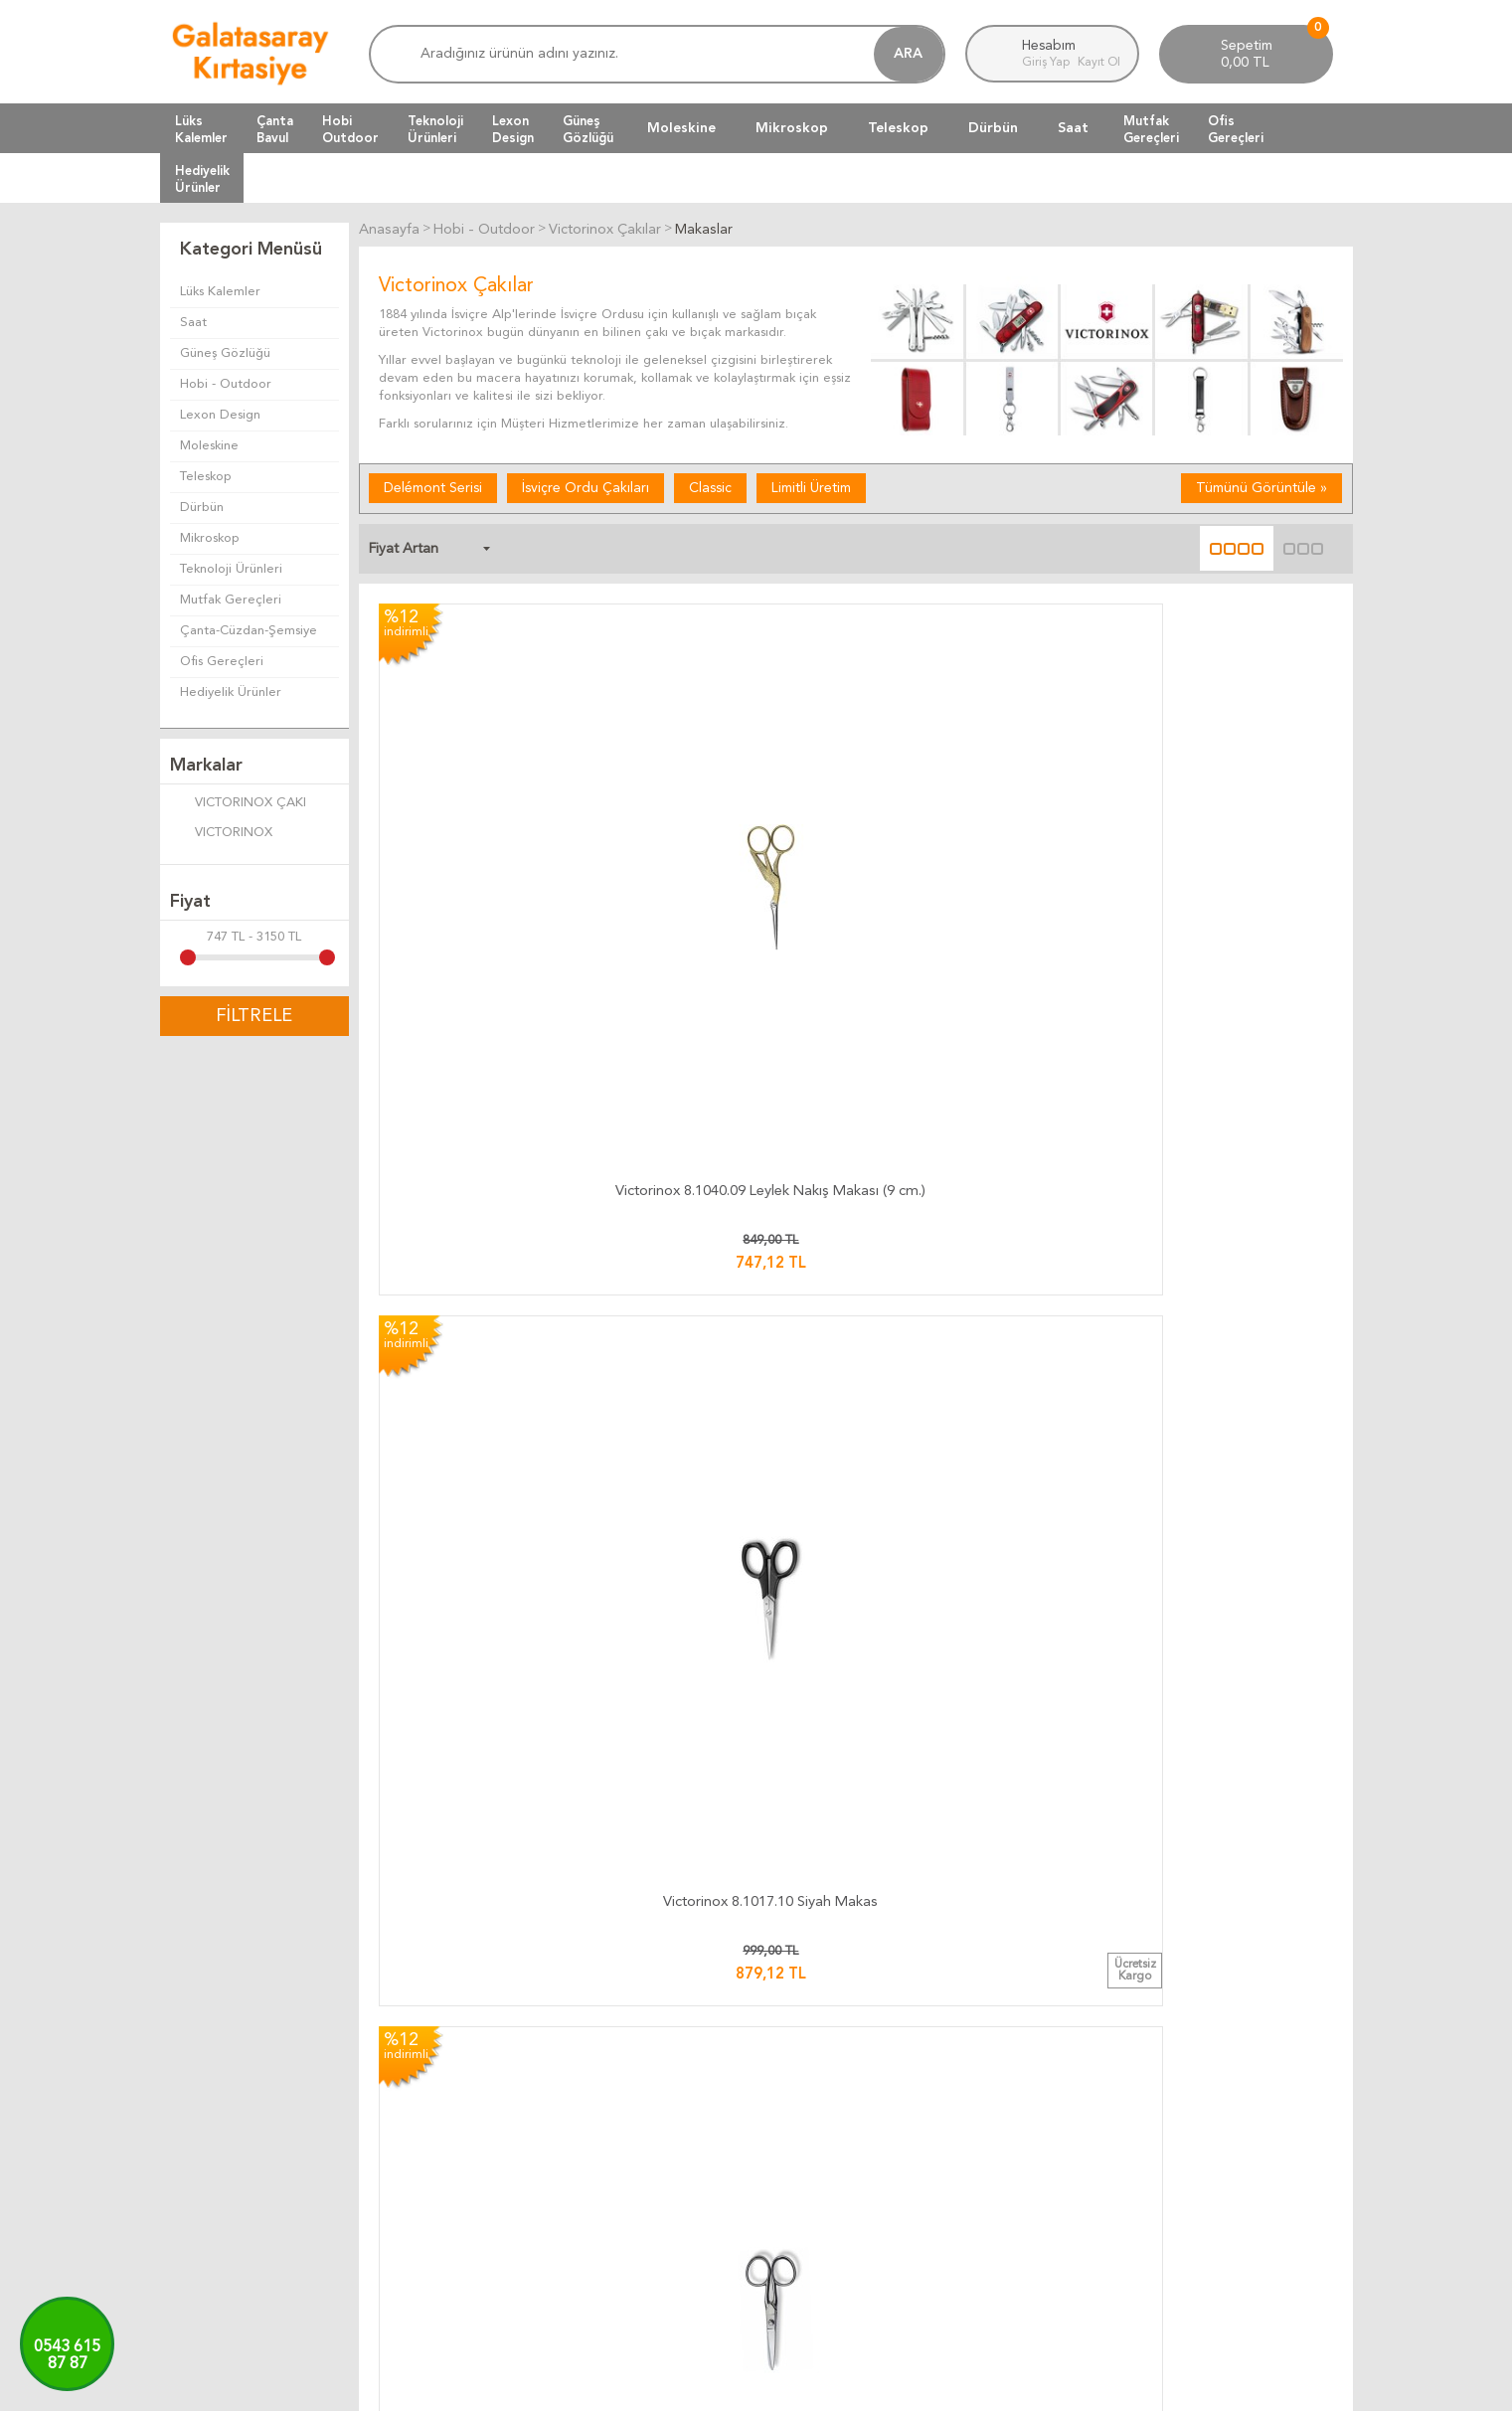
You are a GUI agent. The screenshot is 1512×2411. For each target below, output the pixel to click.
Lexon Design (220, 415)
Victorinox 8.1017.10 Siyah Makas (734, 802)
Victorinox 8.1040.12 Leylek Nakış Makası (734, 1121)
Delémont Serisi (433, 486)
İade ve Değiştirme (823, 2079)
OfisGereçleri (1235, 129)
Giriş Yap (1047, 63)
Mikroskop (792, 128)
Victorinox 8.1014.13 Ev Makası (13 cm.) (977, 802)
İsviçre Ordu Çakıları (585, 486)
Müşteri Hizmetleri (1020, 2103)
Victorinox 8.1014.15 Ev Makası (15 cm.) (1220, 802)
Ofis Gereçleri (221, 661)
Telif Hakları (800, 2174)
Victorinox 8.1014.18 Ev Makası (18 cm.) (1220, 1121)
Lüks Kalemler (220, 291)
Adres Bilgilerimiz (1215, 2198)
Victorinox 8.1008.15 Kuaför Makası (490, 1757)
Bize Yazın (1194, 2079)
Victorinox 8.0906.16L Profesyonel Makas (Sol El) (490, 1439)
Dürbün (993, 128)
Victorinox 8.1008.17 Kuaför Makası (977, 1757)
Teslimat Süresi (611, 2127)
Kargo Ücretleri (614, 2103)
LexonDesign (513, 129)
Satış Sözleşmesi (815, 2151)
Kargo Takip (602, 2079)
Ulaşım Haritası (1207, 2103)
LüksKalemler (201, 129)
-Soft (657, 2386)
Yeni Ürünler (1001, 2127)
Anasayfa (991, 2079)
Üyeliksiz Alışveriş (1015, 2198)
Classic (710, 486)
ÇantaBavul (274, 129)
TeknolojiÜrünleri (435, 129)
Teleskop (898, 128)
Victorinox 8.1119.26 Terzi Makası (1220, 1757)
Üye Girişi (993, 2151)
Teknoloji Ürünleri (231, 569)
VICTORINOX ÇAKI (238, 804)
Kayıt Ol (1099, 63)
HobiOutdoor (350, 129)
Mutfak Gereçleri (230, 600)
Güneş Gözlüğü (225, 353)
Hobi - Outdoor (225, 384)
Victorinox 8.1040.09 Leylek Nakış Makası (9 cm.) (491, 802)
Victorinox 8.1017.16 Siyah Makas (978, 1121)
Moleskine (681, 128)
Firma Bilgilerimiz (1214, 2151)
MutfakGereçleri (1151, 129)
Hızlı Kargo (600, 2198)
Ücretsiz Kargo (612, 2174)
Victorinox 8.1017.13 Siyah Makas (491, 1121)
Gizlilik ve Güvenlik (821, 2198)
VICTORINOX (221, 834)
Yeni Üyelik (996, 2174)
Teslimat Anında (614, 2151)
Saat (1073, 128)
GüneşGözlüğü (588, 129)
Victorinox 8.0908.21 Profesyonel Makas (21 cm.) (1220, 1439)
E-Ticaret (698, 2386)
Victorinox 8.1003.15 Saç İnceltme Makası (733, 1757)
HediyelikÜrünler (202, 179)
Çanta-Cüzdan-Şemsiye (248, 630)
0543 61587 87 (67, 2355)
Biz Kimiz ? (1196, 2174)
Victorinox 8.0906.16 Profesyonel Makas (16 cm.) (733, 1439)
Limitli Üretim (811, 486)
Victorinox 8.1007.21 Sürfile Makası (978, 1439)
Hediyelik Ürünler (230, 692)
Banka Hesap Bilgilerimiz (1236, 2127)
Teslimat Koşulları (816, 2103)
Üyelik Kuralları (809, 2127)
